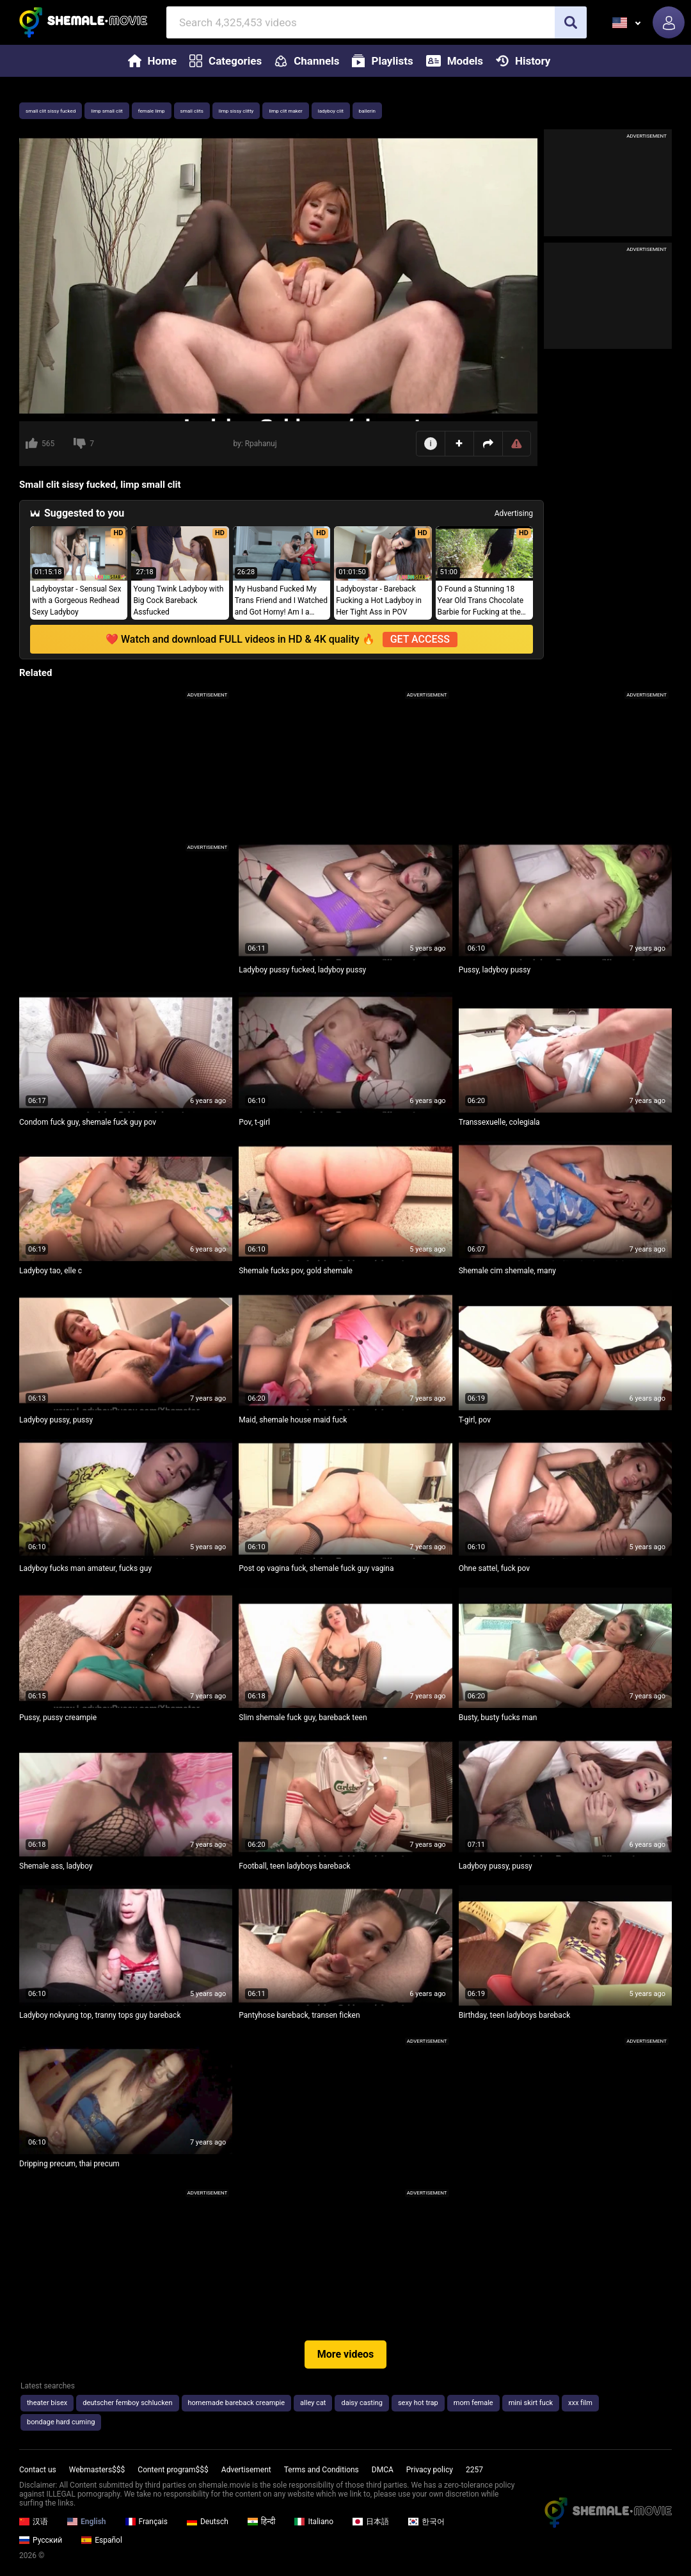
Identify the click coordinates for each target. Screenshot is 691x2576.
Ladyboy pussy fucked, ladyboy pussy (302, 969)
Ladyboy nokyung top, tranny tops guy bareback (99, 2015)
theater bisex (47, 2403)
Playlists (382, 60)
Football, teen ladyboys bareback (294, 1866)
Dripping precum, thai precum (69, 2163)
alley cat (313, 2403)
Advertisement (246, 2469)
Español (101, 2540)
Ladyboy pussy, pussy (56, 1419)
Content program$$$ (173, 2469)
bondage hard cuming (61, 2422)
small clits (191, 111)
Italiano (313, 2521)
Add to (459, 443)
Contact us (37, 2469)
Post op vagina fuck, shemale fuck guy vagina (316, 1568)
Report (516, 444)
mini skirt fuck (531, 2403)
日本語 (371, 2521)
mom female (473, 2403)
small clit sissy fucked (50, 111)
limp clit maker (285, 111)
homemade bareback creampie (236, 2403)
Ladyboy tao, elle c (50, 1270)
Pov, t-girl (254, 1122)
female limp (151, 111)
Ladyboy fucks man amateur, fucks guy (85, 1568)
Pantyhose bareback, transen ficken (299, 2015)
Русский (40, 2540)
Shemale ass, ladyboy (56, 1866)
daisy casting (361, 2403)
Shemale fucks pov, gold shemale (296, 1270)
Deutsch (207, 2521)
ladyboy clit (331, 111)
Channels (306, 60)
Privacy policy (429, 2469)
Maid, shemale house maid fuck (293, 1419)
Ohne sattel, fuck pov (494, 1568)
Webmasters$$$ (97, 2469)
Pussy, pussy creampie (58, 1717)
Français (146, 2521)
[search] (571, 22)
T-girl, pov (475, 1419)
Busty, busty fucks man (498, 1717)
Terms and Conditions (321, 2469)
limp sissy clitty (236, 111)
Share (487, 444)
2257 (474, 2469)
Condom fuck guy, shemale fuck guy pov (87, 1122)
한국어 (426, 2521)
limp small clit (106, 111)
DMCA (382, 2469)
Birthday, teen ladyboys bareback (515, 2015)
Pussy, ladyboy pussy (494, 969)
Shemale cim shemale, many (507, 1270)
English (86, 2521)
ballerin (367, 111)
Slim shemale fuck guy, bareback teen (303, 1717)
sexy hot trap (418, 2403)
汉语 (33, 2521)
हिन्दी (262, 2521)
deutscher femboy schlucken (127, 2403)
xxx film (580, 2403)
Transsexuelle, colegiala (499, 1122)
